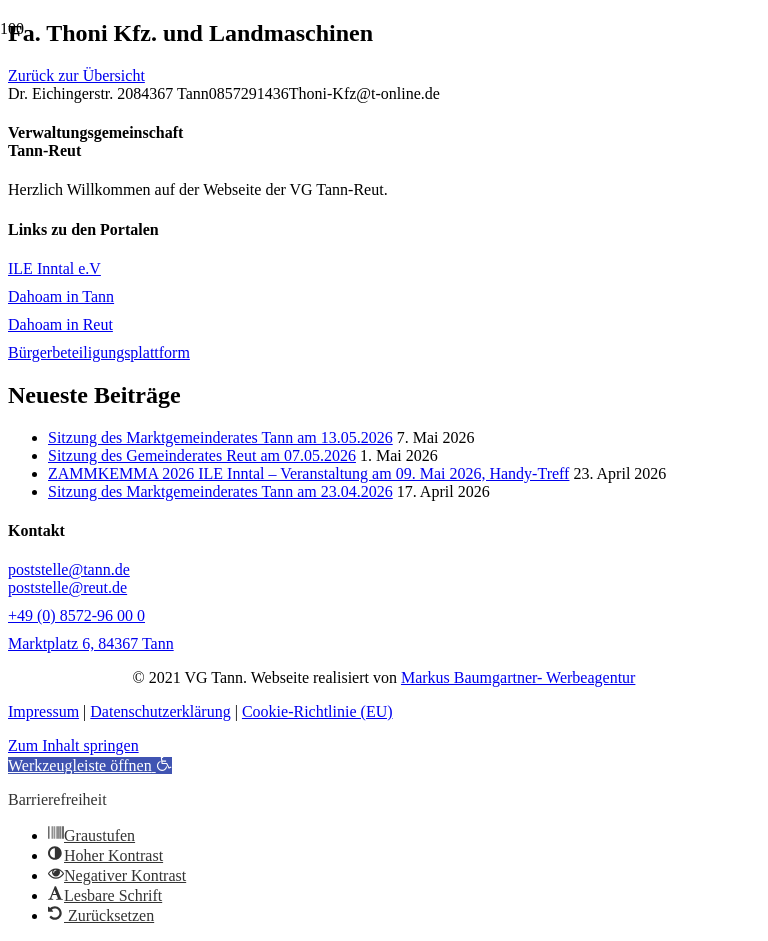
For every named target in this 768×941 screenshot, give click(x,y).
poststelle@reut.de (67, 587)
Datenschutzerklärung (160, 711)
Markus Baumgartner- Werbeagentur (518, 677)
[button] (90, 765)
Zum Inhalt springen (73, 745)
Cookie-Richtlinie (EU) (317, 711)
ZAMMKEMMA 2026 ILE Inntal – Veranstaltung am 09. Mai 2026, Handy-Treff (308, 473)
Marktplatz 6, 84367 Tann (91, 643)
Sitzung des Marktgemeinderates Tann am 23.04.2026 (220, 491)
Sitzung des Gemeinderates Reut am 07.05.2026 (202, 455)
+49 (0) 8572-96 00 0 (76, 615)
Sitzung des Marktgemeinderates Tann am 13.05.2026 (220, 437)
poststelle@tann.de (69, 569)
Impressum (43, 711)
